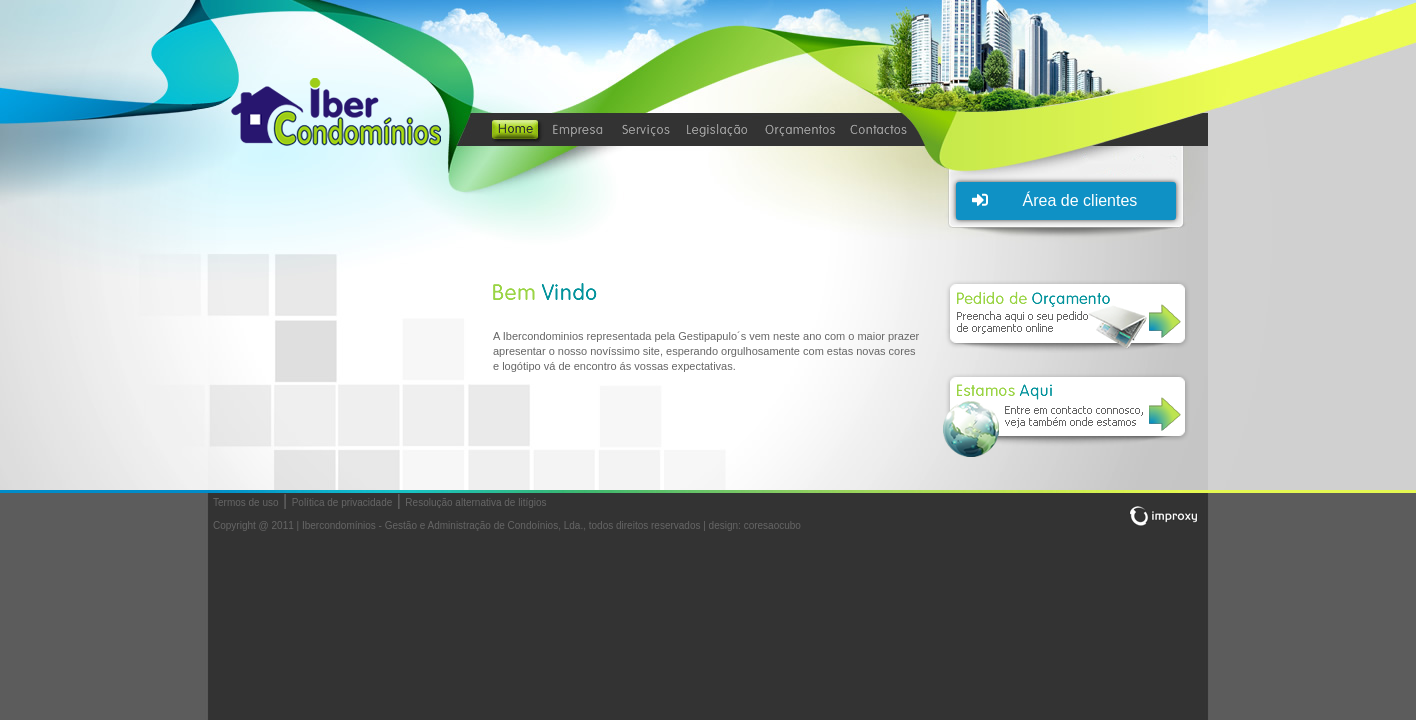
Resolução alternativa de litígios (475, 502)
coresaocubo (772, 525)
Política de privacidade (342, 502)
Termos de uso (246, 502)
